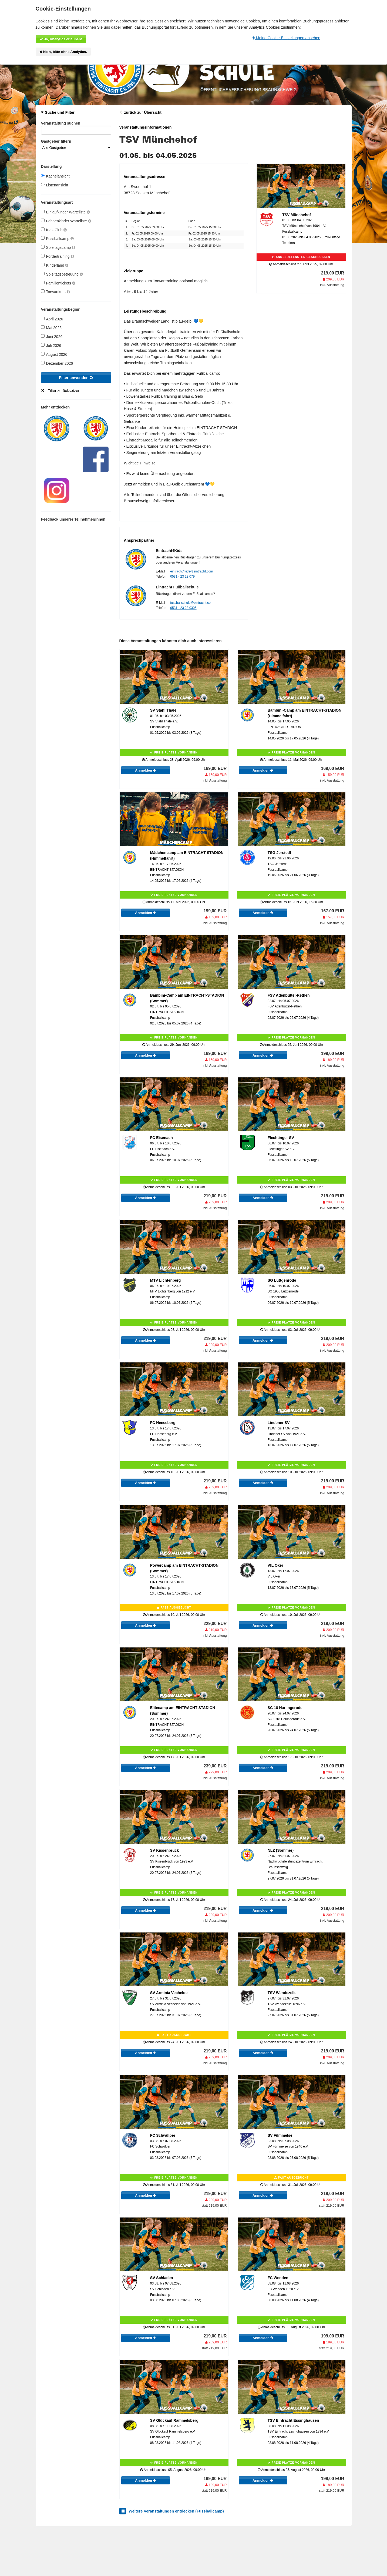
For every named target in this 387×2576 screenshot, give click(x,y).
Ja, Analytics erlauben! (60, 39)
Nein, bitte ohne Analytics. (63, 52)
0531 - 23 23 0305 (183, 608)
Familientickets (58, 283)
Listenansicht (54, 185)
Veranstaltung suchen (76, 124)
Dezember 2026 (57, 363)
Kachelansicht (55, 176)
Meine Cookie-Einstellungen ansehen (286, 38)
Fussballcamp (57, 238)
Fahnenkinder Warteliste (66, 221)
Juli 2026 (51, 345)
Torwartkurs (55, 291)
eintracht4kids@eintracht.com (191, 571)
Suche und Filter (60, 112)
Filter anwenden (76, 378)
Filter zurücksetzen (64, 390)
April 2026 (52, 319)
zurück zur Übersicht (142, 112)
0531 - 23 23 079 (182, 576)
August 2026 (54, 354)
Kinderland (55, 265)
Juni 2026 (52, 336)
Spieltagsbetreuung (62, 274)
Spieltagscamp (58, 247)
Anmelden (145, 770)
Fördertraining (57, 256)
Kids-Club (54, 229)
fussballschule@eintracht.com (191, 603)
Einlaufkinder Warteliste (65, 212)
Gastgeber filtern (76, 144)
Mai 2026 (51, 327)
